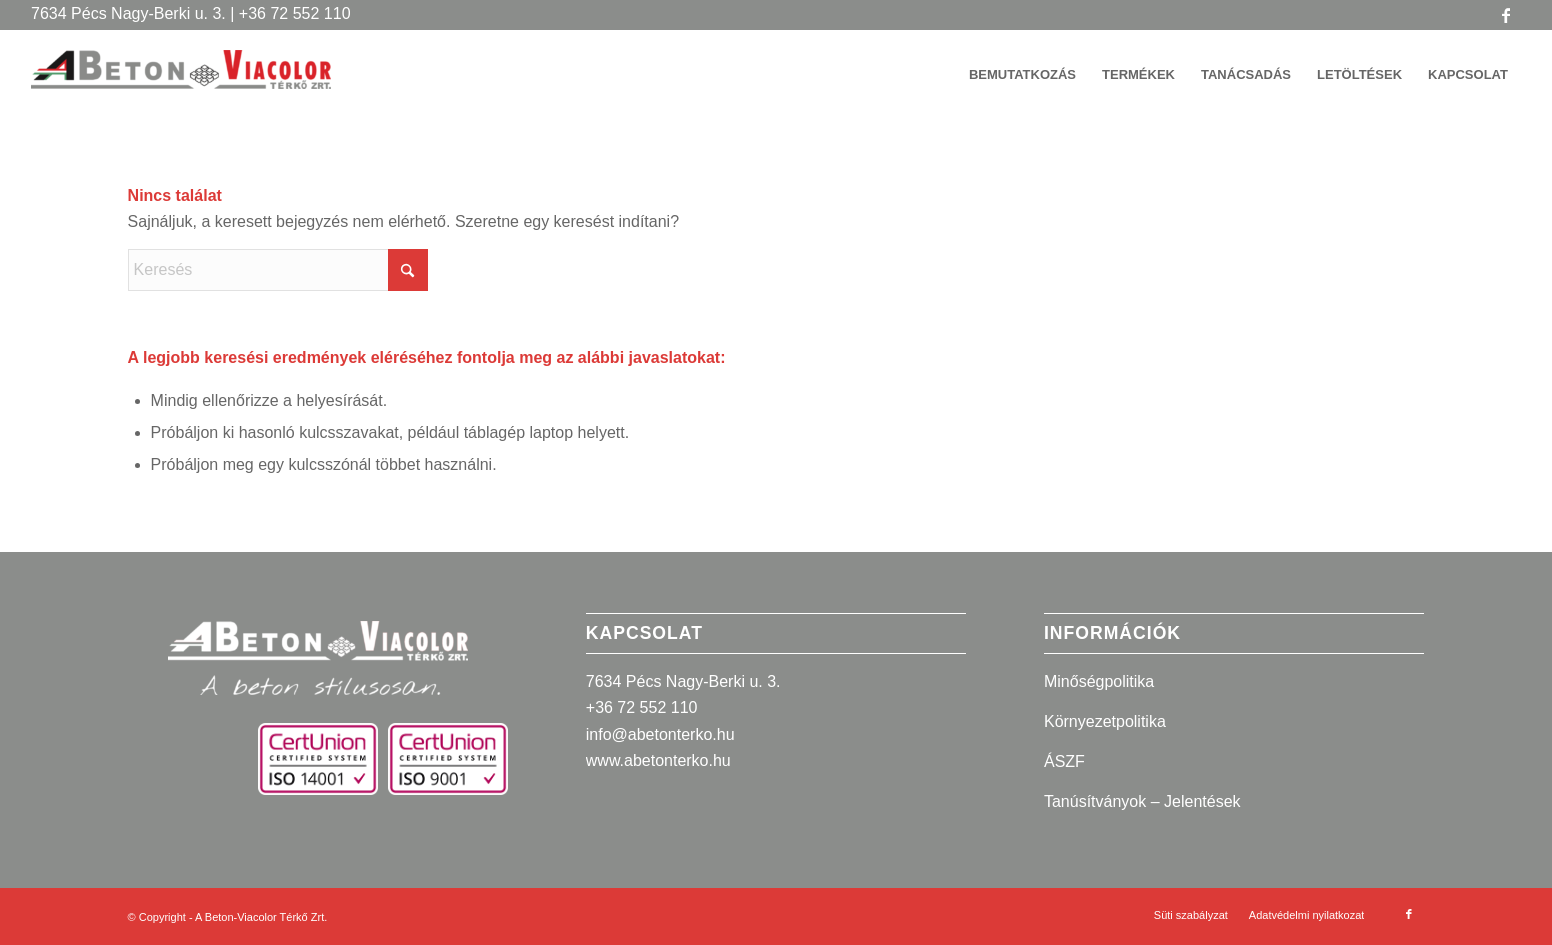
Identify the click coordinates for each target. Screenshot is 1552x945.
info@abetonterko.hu (660, 734)
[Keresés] (278, 270)
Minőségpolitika (1099, 681)
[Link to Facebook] (1506, 15)
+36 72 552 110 (642, 707)
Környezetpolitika (1105, 721)
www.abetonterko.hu (658, 760)
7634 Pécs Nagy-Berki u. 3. (683, 681)
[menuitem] (1022, 75)
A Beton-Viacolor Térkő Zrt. (261, 917)
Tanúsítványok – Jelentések (1142, 801)
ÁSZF (1064, 761)
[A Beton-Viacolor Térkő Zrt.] (181, 85)
